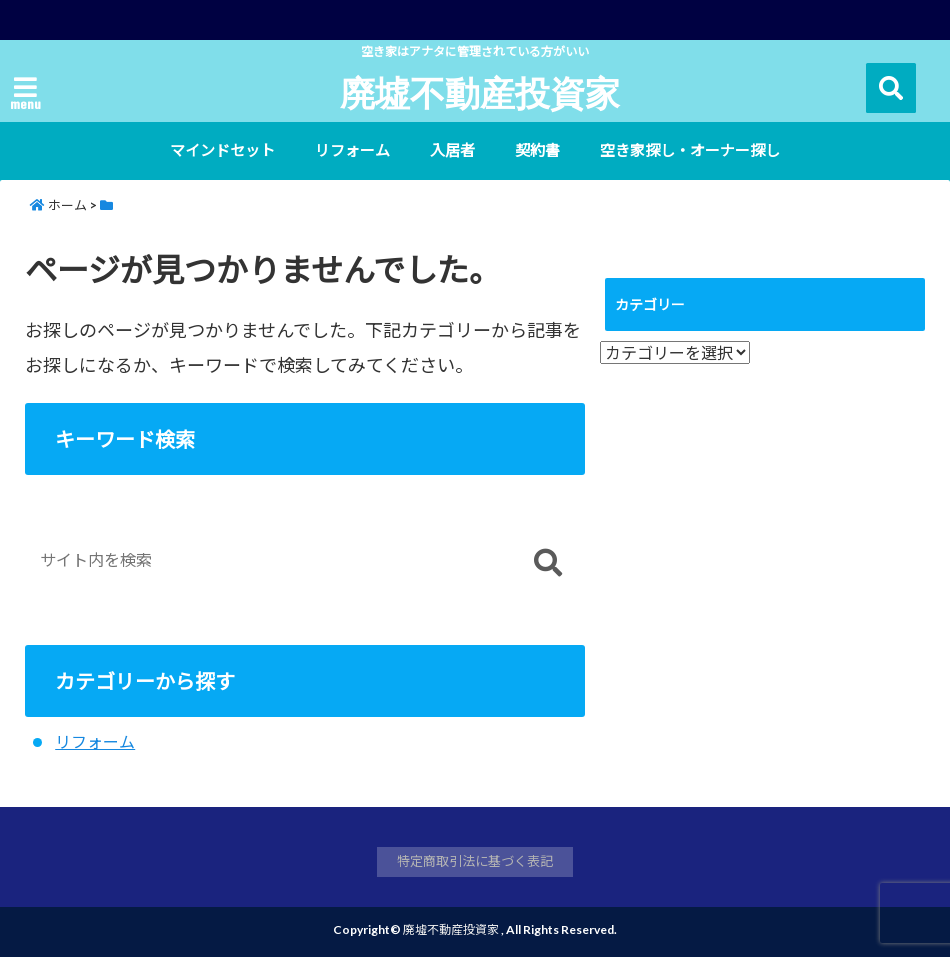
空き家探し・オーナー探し (690, 150)
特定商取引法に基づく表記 (475, 861)
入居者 (452, 150)
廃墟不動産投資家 (480, 92)
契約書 (537, 150)
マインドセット (222, 150)
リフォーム (352, 150)
